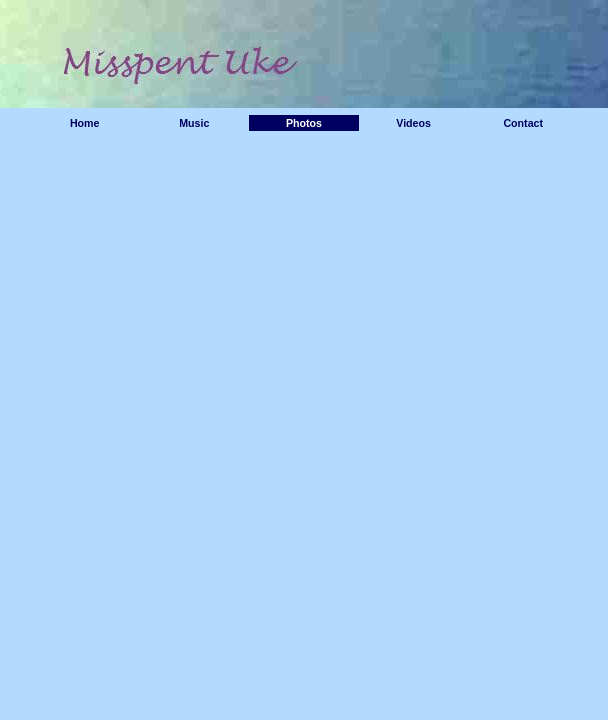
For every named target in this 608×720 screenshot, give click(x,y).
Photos (304, 123)
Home (85, 123)
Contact (523, 123)
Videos (413, 123)
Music (194, 123)
